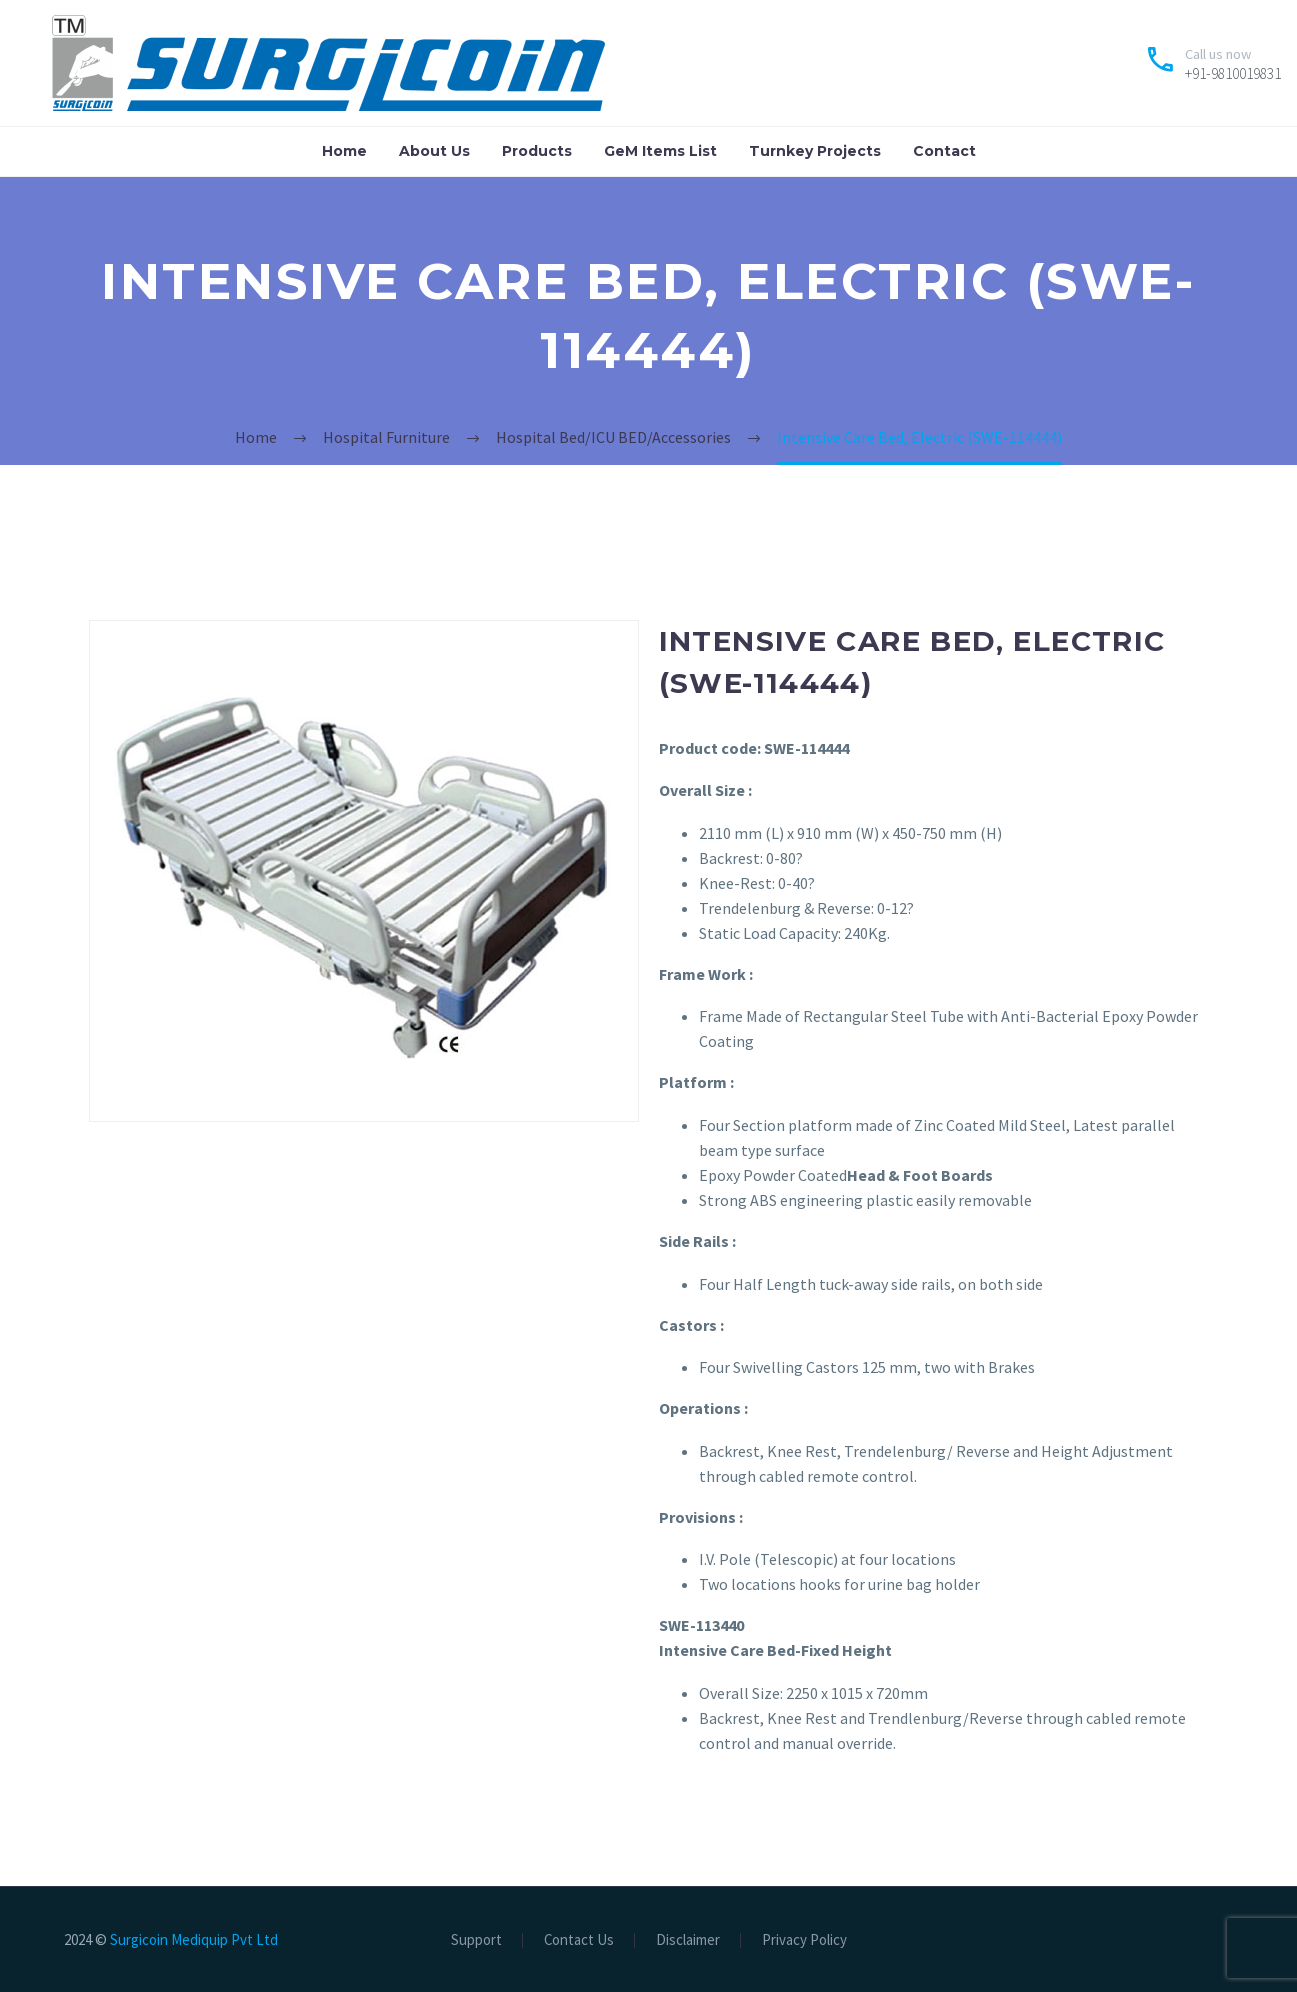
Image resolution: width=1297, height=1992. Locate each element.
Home (344, 151)
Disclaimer (688, 1940)
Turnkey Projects (815, 151)
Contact (944, 151)
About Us (434, 151)
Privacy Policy (804, 1940)
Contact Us (579, 1940)
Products (537, 151)
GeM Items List (660, 151)
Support (476, 1940)
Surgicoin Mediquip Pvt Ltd (194, 1939)
